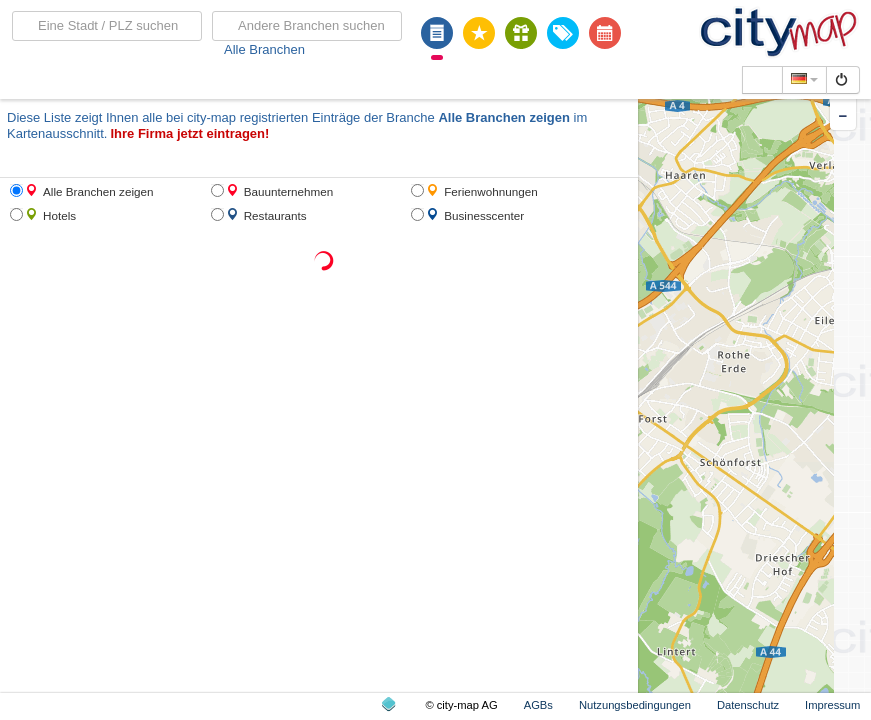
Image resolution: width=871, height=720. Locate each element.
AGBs (538, 705)
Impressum (832, 705)
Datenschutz (748, 705)
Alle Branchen (264, 49)
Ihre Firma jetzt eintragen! (189, 133)
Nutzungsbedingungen (635, 705)
